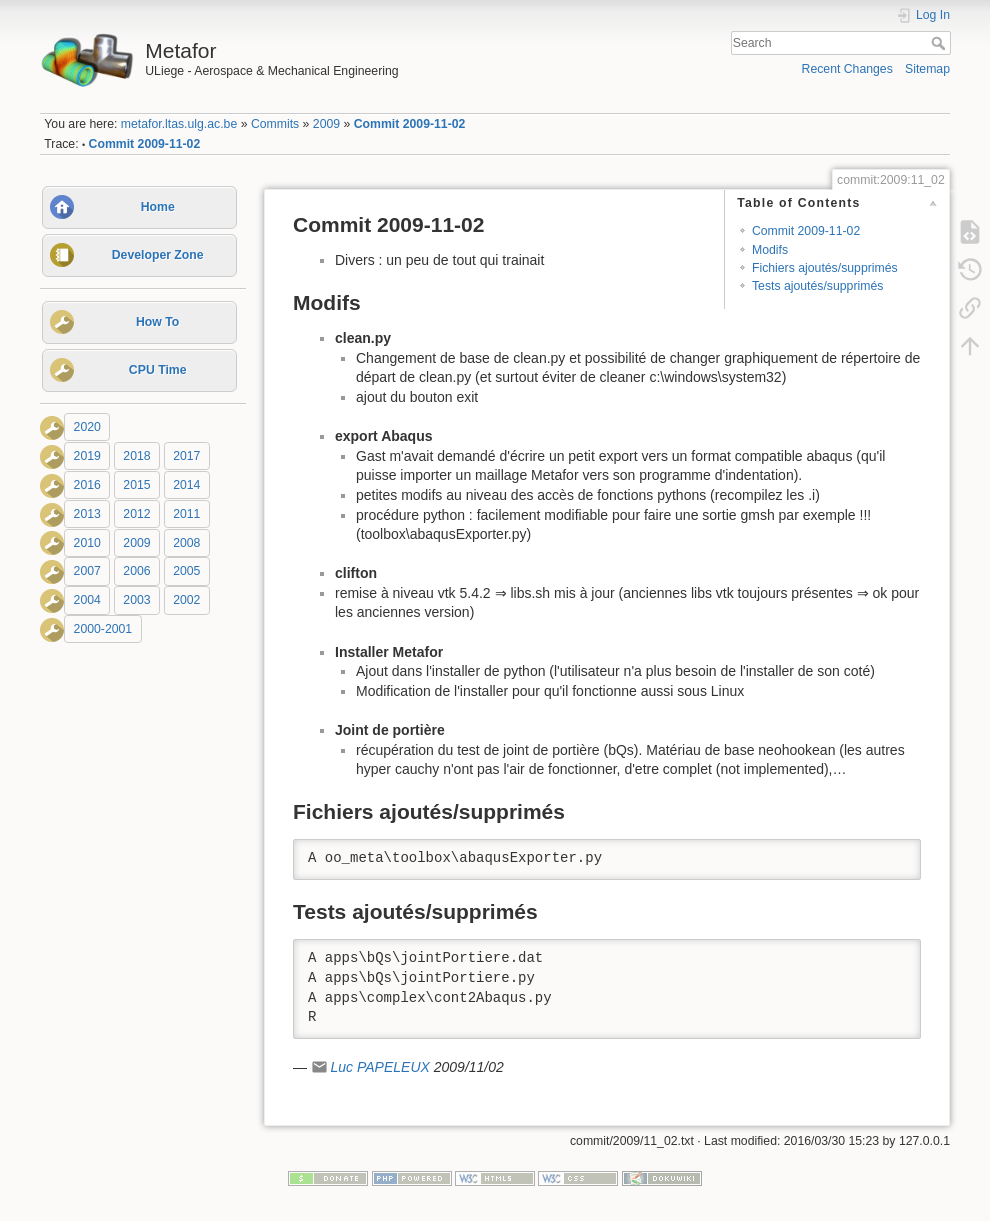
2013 (87, 514)
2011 (186, 514)
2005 (186, 572)
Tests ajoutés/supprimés (817, 286)
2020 (87, 427)
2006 (136, 572)
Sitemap (927, 69)
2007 (87, 572)
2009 (326, 124)
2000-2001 (103, 629)
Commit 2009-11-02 (410, 124)
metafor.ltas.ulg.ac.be (179, 124)
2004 (87, 600)
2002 (186, 600)
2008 (186, 543)
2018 (136, 456)
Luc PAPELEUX (379, 1067)
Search (940, 43)
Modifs (770, 250)
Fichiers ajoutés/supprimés (825, 268)
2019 (87, 456)
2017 (186, 456)
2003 (136, 600)
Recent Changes (847, 69)
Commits (275, 124)
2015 (136, 485)
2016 (87, 485)
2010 (87, 543)
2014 (186, 485)
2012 (136, 514)
